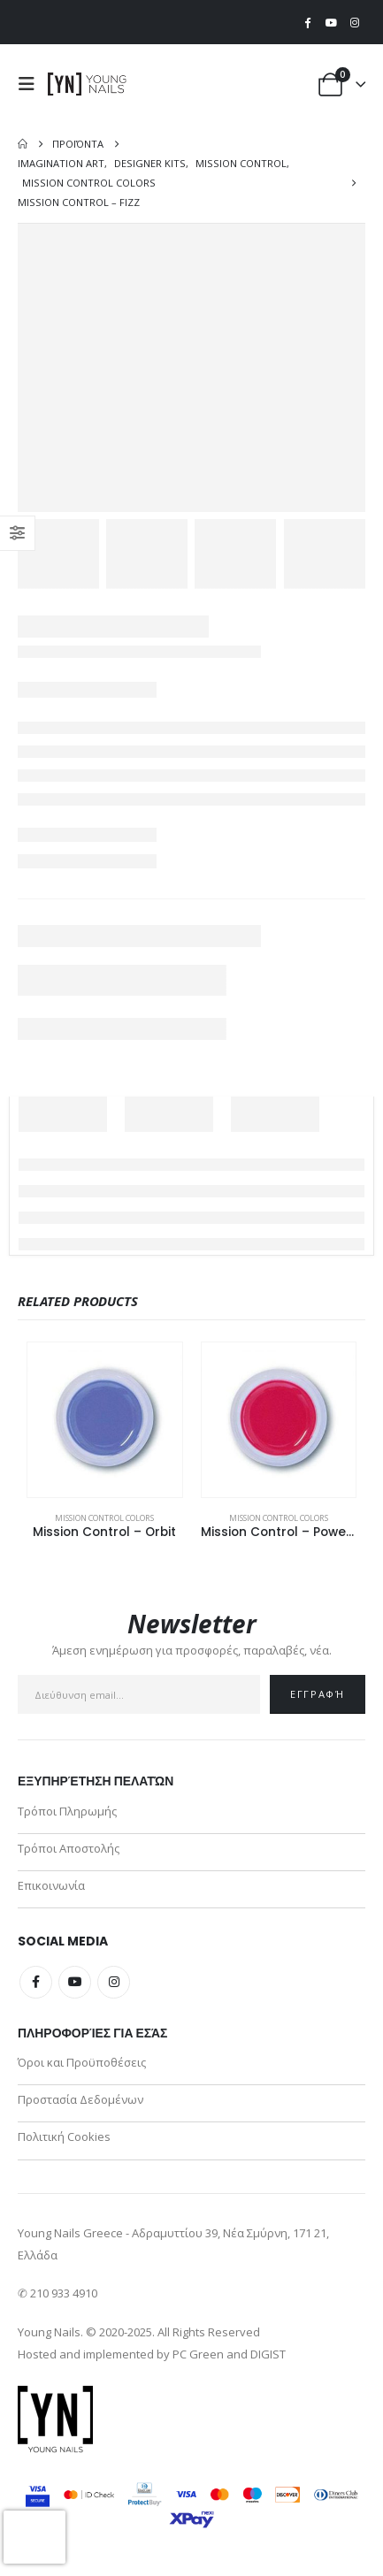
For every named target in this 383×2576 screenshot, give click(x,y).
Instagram (113, 1982)
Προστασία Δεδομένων (80, 2099)
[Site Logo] (87, 84)
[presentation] (34, 2537)
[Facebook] (307, 22)
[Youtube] (330, 22)
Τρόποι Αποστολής (68, 1848)
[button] (31, 84)
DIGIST (268, 2354)
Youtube (74, 1982)
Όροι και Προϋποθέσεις (82, 2062)
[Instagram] (354, 22)
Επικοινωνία (51, 1885)
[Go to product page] (104, 1419)
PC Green (198, 2354)
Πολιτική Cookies (64, 2136)
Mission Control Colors (104, 1518)
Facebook (35, 1982)
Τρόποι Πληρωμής (67, 1811)
